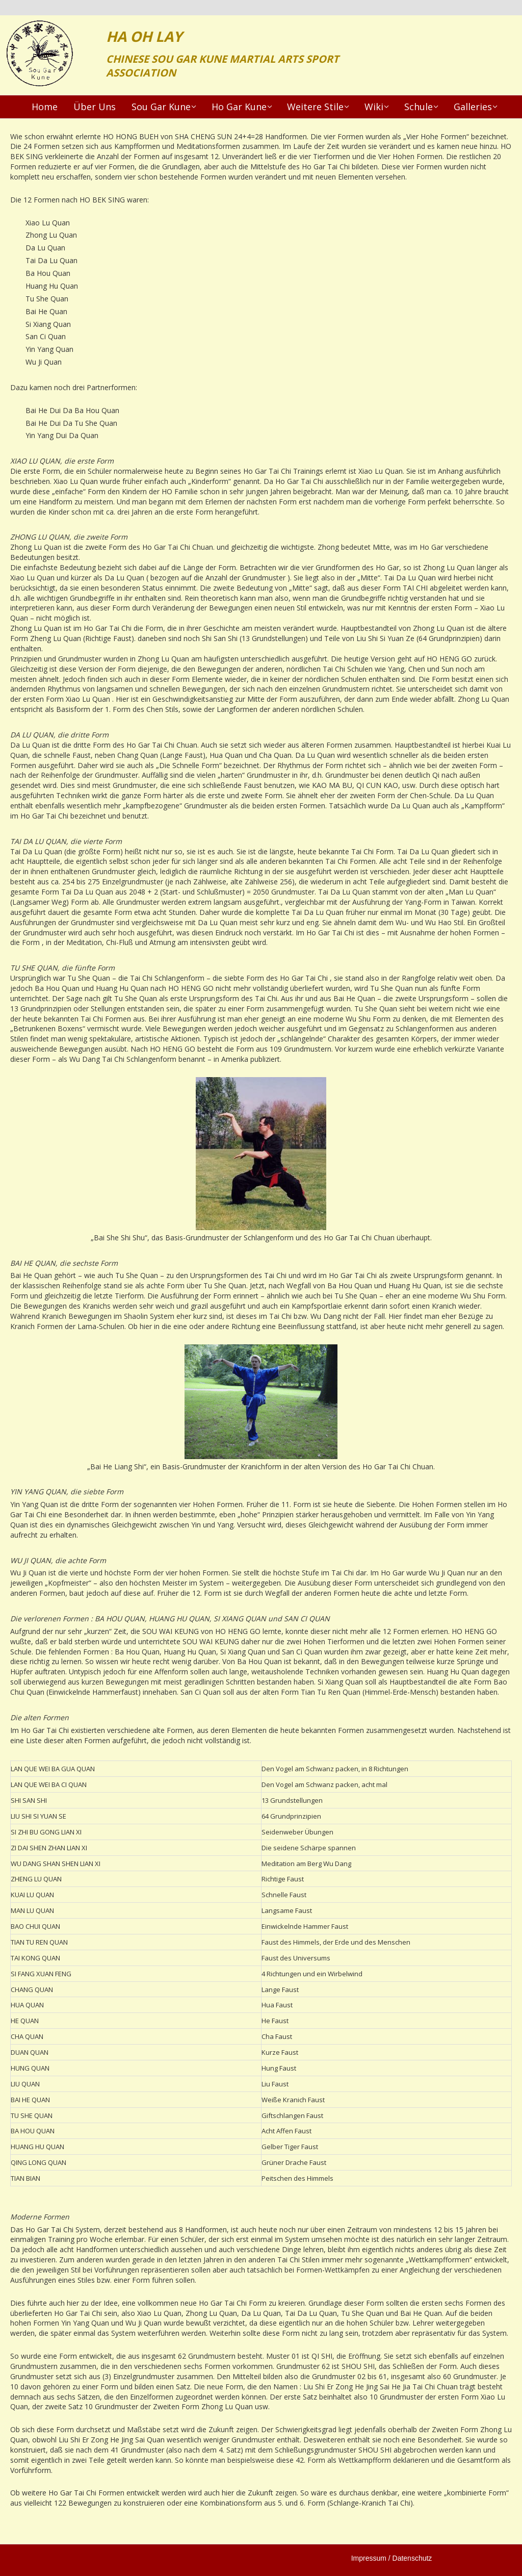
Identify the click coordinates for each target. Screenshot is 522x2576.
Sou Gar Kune (161, 106)
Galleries (473, 106)
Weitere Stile (315, 106)
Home (45, 106)
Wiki (373, 106)
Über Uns (94, 106)
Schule (418, 106)
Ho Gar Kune (239, 106)
